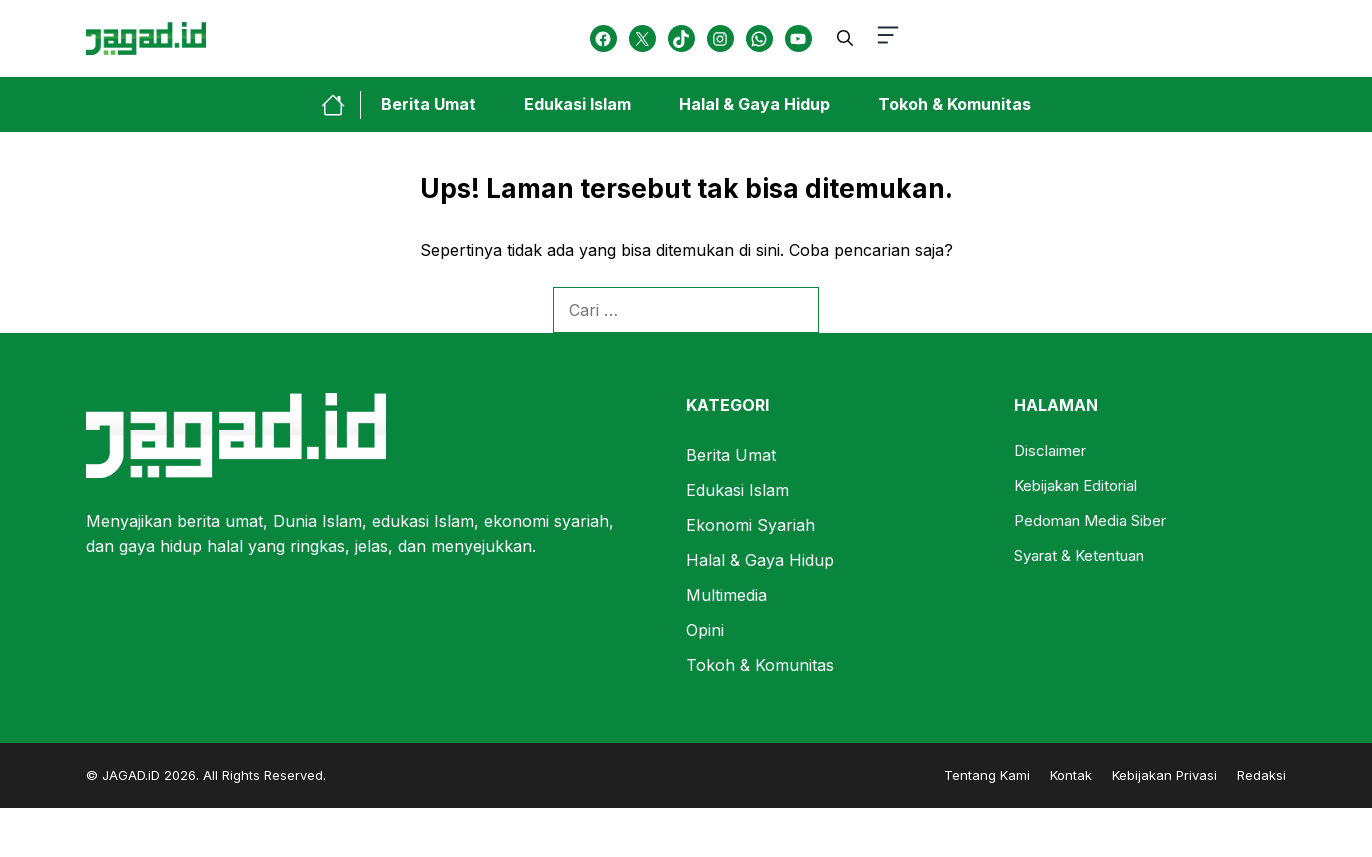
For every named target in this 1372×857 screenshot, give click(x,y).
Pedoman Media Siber (1090, 520)
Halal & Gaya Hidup (754, 104)
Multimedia (726, 595)
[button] (845, 38)
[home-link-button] (341, 105)
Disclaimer (1050, 450)
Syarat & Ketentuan (1079, 555)
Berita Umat (428, 104)
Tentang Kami (987, 775)
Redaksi (1261, 775)
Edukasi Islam (577, 104)
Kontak (1071, 775)
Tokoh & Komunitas (954, 104)
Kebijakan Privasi (1164, 775)
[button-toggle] (888, 38)
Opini (705, 630)
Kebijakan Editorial (1075, 485)
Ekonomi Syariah (750, 525)
